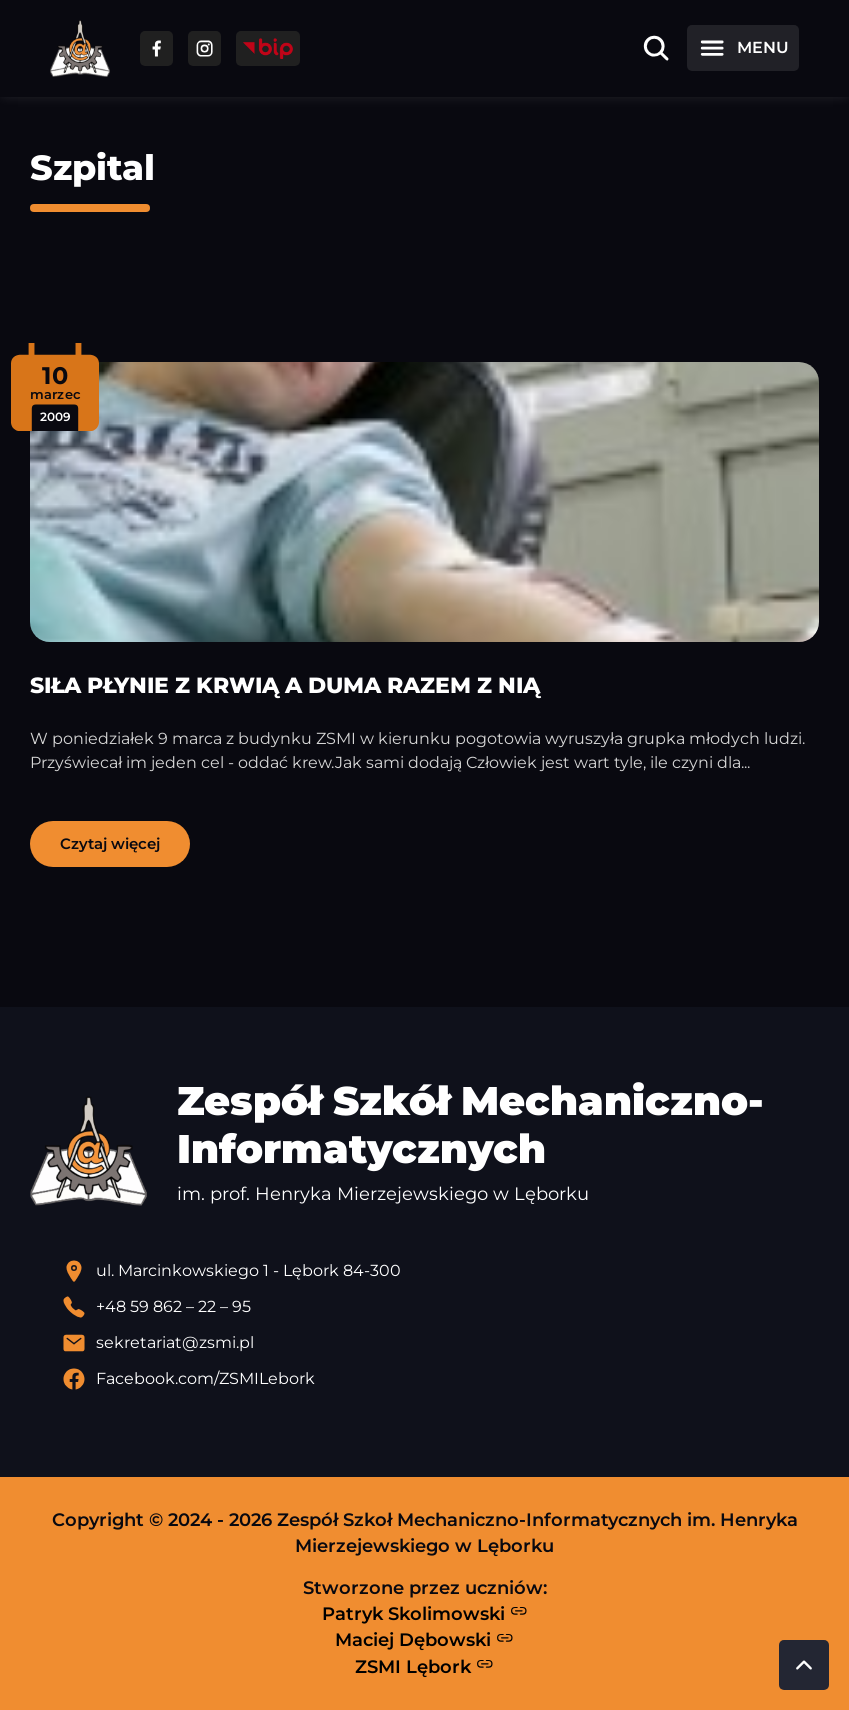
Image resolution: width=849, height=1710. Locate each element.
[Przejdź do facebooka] (156, 48)
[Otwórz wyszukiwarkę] (656, 48)
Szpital (92, 167)
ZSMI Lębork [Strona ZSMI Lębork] (424, 1666)
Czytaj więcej (110, 843)
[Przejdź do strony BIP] (268, 48)
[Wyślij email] (440, 1343)
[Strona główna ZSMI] (80, 48)
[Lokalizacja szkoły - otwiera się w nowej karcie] (440, 1271)
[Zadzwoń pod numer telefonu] (440, 1307)
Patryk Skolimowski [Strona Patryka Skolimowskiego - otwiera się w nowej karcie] (425, 1613)
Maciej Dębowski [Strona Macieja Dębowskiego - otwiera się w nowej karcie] (424, 1640)
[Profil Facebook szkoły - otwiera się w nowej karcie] (440, 1379)
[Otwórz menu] (743, 48)
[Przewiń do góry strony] (804, 1665)
